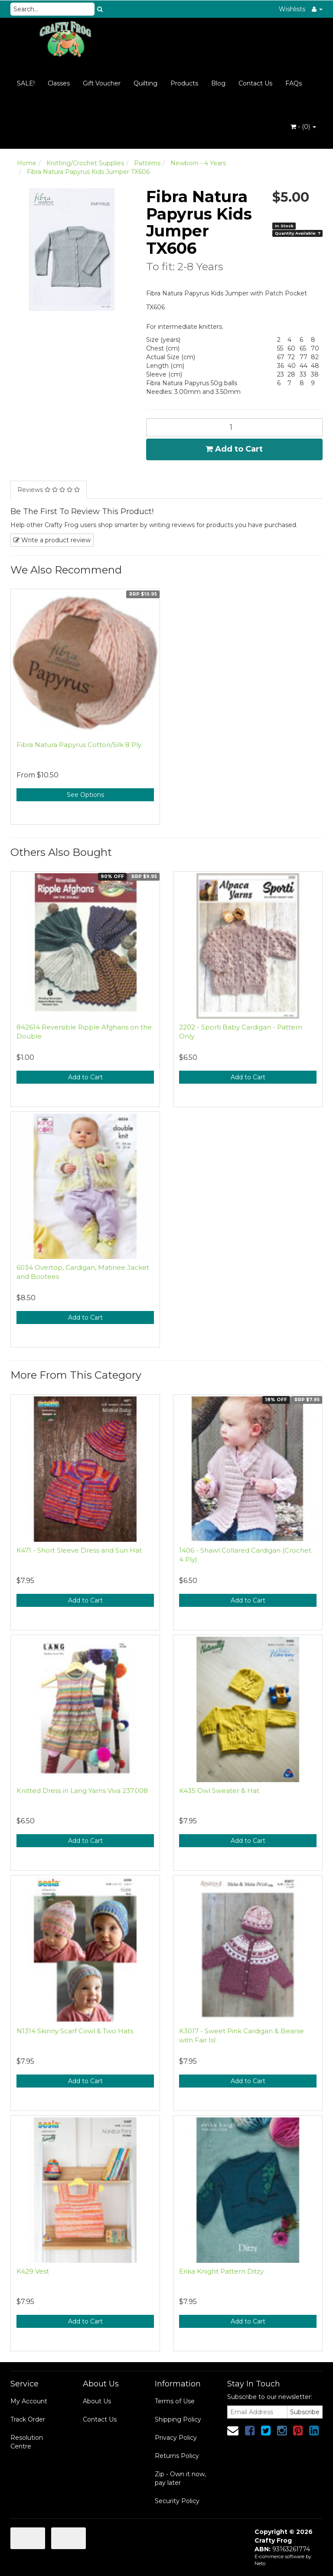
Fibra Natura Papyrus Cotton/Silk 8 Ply (78, 745)
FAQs (293, 83)
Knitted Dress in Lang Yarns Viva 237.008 (82, 1790)
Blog (218, 83)
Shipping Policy (178, 2419)
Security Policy (177, 2501)
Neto (260, 2563)
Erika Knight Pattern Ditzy (221, 2271)
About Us (97, 2401)
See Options (85, 795)
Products (184, 83)
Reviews (48, 490)
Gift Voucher (102, 83)
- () (303, 127)
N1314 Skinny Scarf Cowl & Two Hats (74, 2031)
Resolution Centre (26, 2442)
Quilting (145, 83)
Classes (59, 83)
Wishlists (292, 9)
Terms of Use (175, 2401)
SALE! (26, 83)
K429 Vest (32, 2271)
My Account (28, 2401)
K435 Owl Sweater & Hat (219, 1790)
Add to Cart (234, 449)
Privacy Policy (176, 2438)
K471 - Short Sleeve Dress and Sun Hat (79, 1550)
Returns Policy (177, 2456)
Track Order (27, 2419)
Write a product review (52, 540)
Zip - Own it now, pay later (180, 2478)
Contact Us (255, 83)
